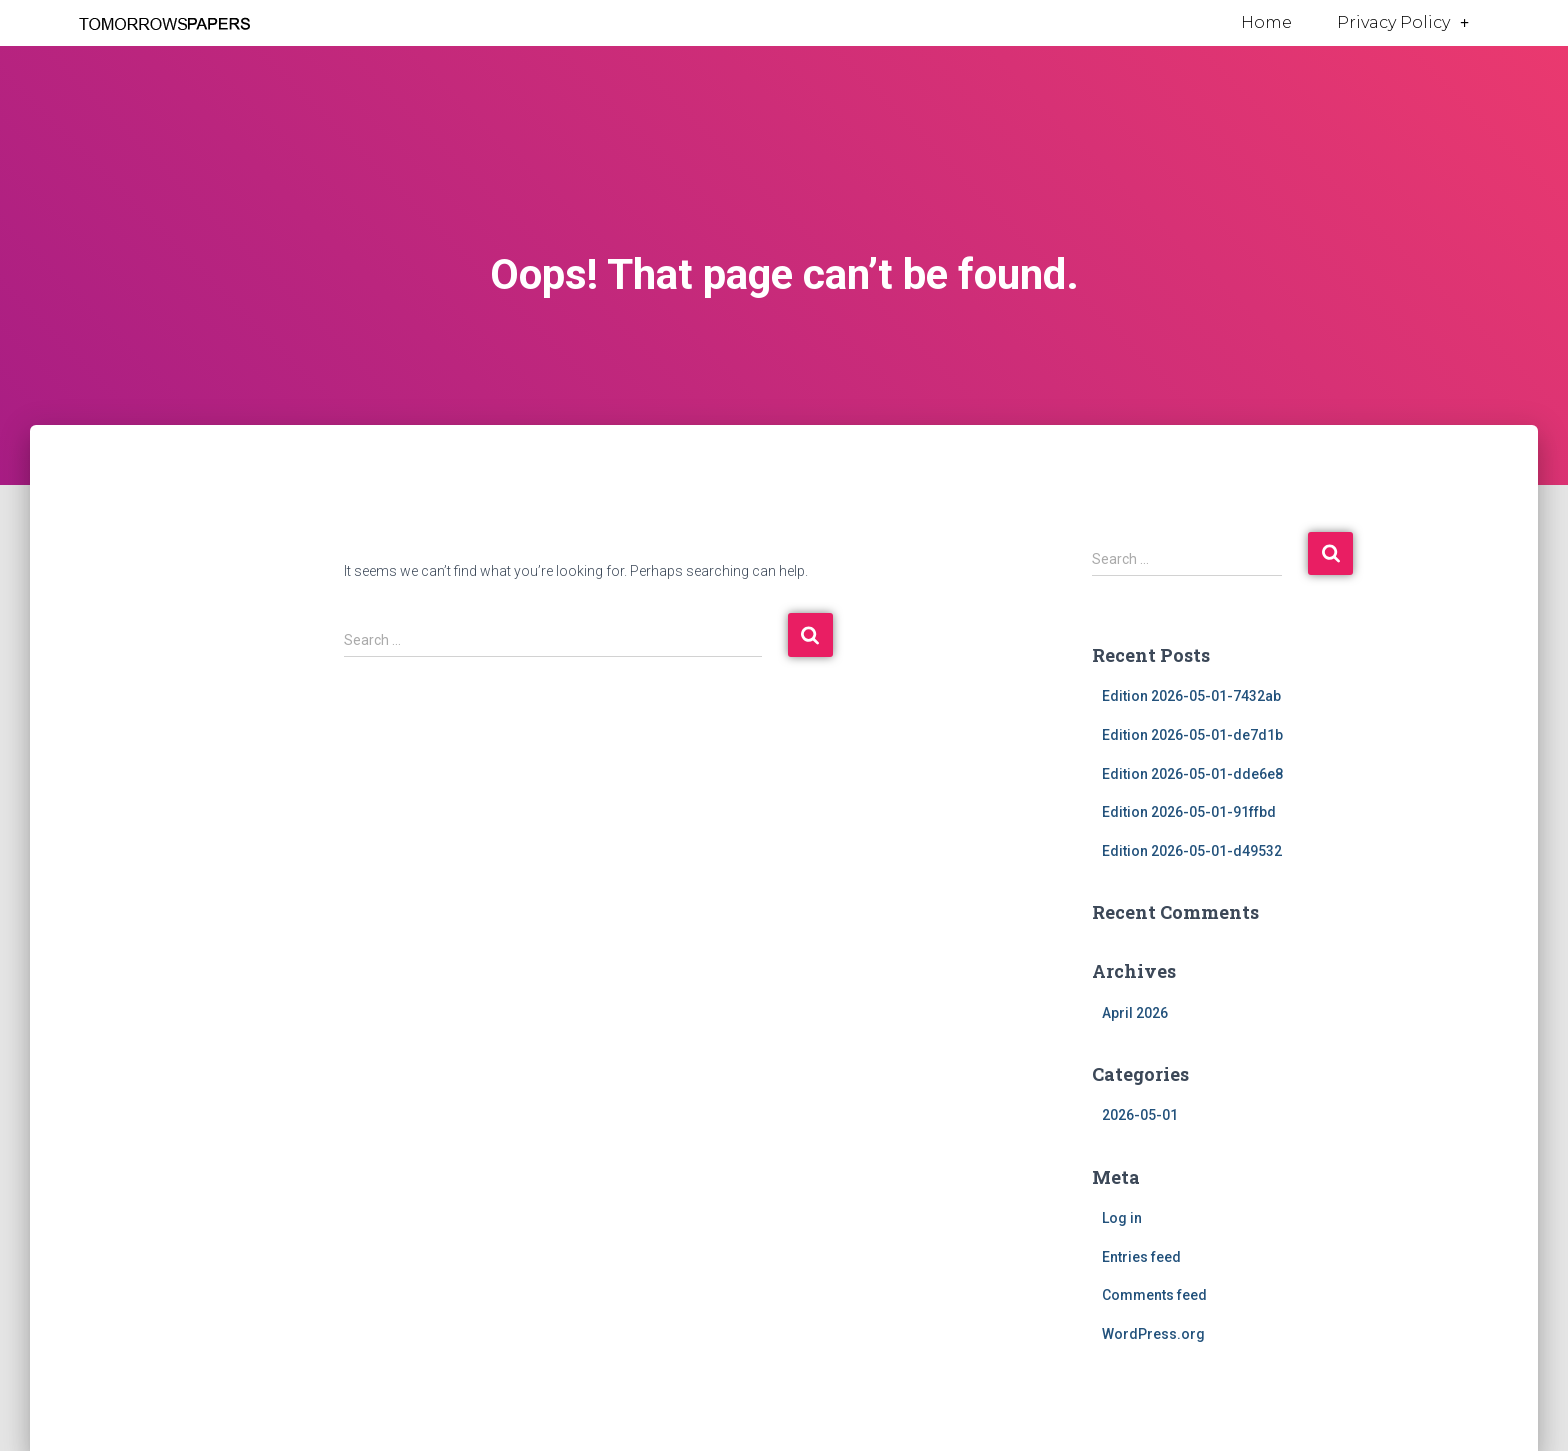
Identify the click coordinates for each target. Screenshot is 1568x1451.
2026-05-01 (1140, 1115)
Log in (1122, 1218)
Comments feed (1154, 1295)
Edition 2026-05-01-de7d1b (1192, 735)
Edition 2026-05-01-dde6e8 (1192, 774)
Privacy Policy (1403, 23)
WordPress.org (1153, 1334)
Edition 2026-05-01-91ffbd (1189, 812)
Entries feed (1141, 1257)
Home (1266, 22)
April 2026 (1135, 1013)
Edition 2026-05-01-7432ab (1191, 696)
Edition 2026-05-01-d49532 (1192, 851)
